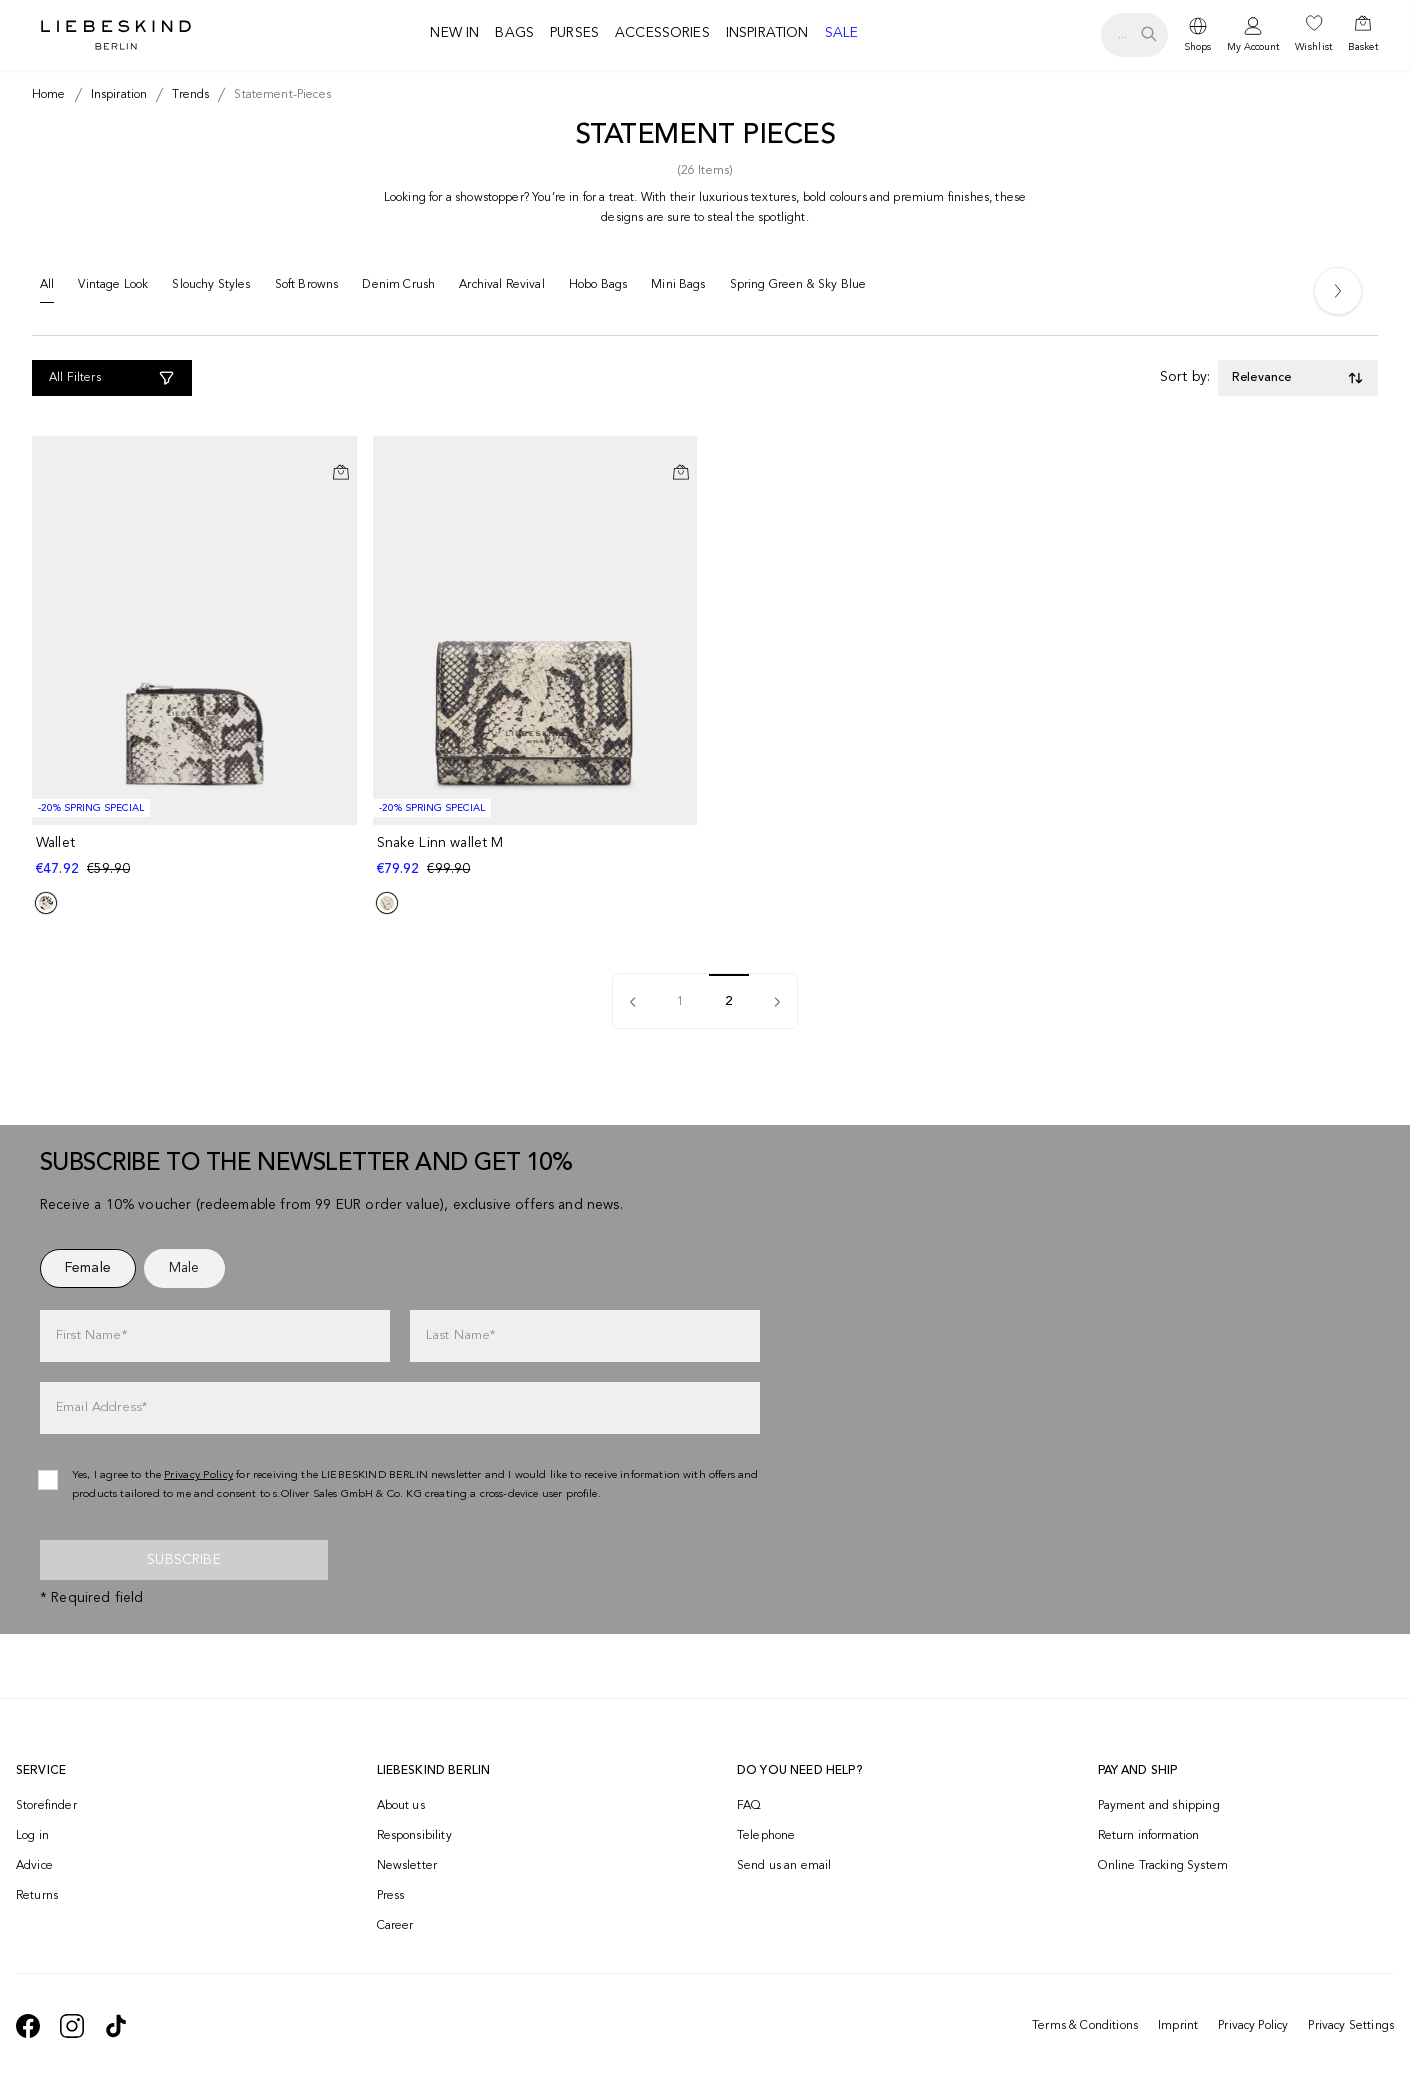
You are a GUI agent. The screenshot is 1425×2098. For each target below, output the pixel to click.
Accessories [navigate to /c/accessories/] (662, 33)
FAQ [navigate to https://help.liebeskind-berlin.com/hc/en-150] (749, 1806)
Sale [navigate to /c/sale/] (842, 33)
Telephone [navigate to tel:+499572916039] (766, 1836)
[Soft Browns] (307, 289)
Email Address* (101, 1407)
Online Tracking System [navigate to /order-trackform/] (1163, 1866)
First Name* (91, 1335)
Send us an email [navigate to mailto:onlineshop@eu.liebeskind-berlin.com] (784, 1866)
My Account (1253, 47)
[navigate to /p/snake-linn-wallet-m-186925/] (537, 856)
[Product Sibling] (46, 903)
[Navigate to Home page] (116, 35)
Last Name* (461, 1335)
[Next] (1338, 291)
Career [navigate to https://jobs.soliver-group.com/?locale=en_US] (395, 1926)
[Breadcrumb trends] (186, 95)
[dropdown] (1197, 35)
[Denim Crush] (398, 289)
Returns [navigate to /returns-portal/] (37, 1896)
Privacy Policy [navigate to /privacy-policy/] (198, 1475)
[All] (47, 289)
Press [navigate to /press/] (391, 1896)
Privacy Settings (1351, 2026)
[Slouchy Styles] (211, 289)
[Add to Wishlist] (341, 456)
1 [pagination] (680, 1002)
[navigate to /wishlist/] (1313, 35)
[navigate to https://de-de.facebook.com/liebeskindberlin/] (28, 2026)
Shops (1197, 47)
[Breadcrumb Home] (49, 95)
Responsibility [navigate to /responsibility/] (414, 1836)
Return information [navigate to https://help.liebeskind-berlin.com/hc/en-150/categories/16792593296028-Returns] (1149, 1836)
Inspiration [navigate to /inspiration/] (767, 33)
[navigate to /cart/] (1363, 35)
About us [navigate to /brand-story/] (401, 1806)
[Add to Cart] (341, 472)
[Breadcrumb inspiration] (115, 95)
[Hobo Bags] (598, 289)
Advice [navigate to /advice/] (34, 1866)
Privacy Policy (1253, 2026)
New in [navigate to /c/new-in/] (454, 33)
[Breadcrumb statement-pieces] (278, 95)
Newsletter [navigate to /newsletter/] (407, 1866)
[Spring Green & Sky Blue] (798, 289)
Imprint (1178, 2026)
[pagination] (633, 1001)
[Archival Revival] (502, 289)
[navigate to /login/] (1253, 35)
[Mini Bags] (678, 289)
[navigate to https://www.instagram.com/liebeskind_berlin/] (72, 2026)
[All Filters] (112, 378)
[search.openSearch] (1134, 35)
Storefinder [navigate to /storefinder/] (46, 1806)
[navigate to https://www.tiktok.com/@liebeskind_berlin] (116, 2026)
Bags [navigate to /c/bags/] (514, 33)
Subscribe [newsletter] (183, 1560)
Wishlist (1313, 47)
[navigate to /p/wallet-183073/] (196, 856)
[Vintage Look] (113, 289)
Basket (1363, 47)
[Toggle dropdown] (1298, 378)
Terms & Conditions (1085, 2026)
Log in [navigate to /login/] (32, 1836)
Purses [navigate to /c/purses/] (574, 33)
